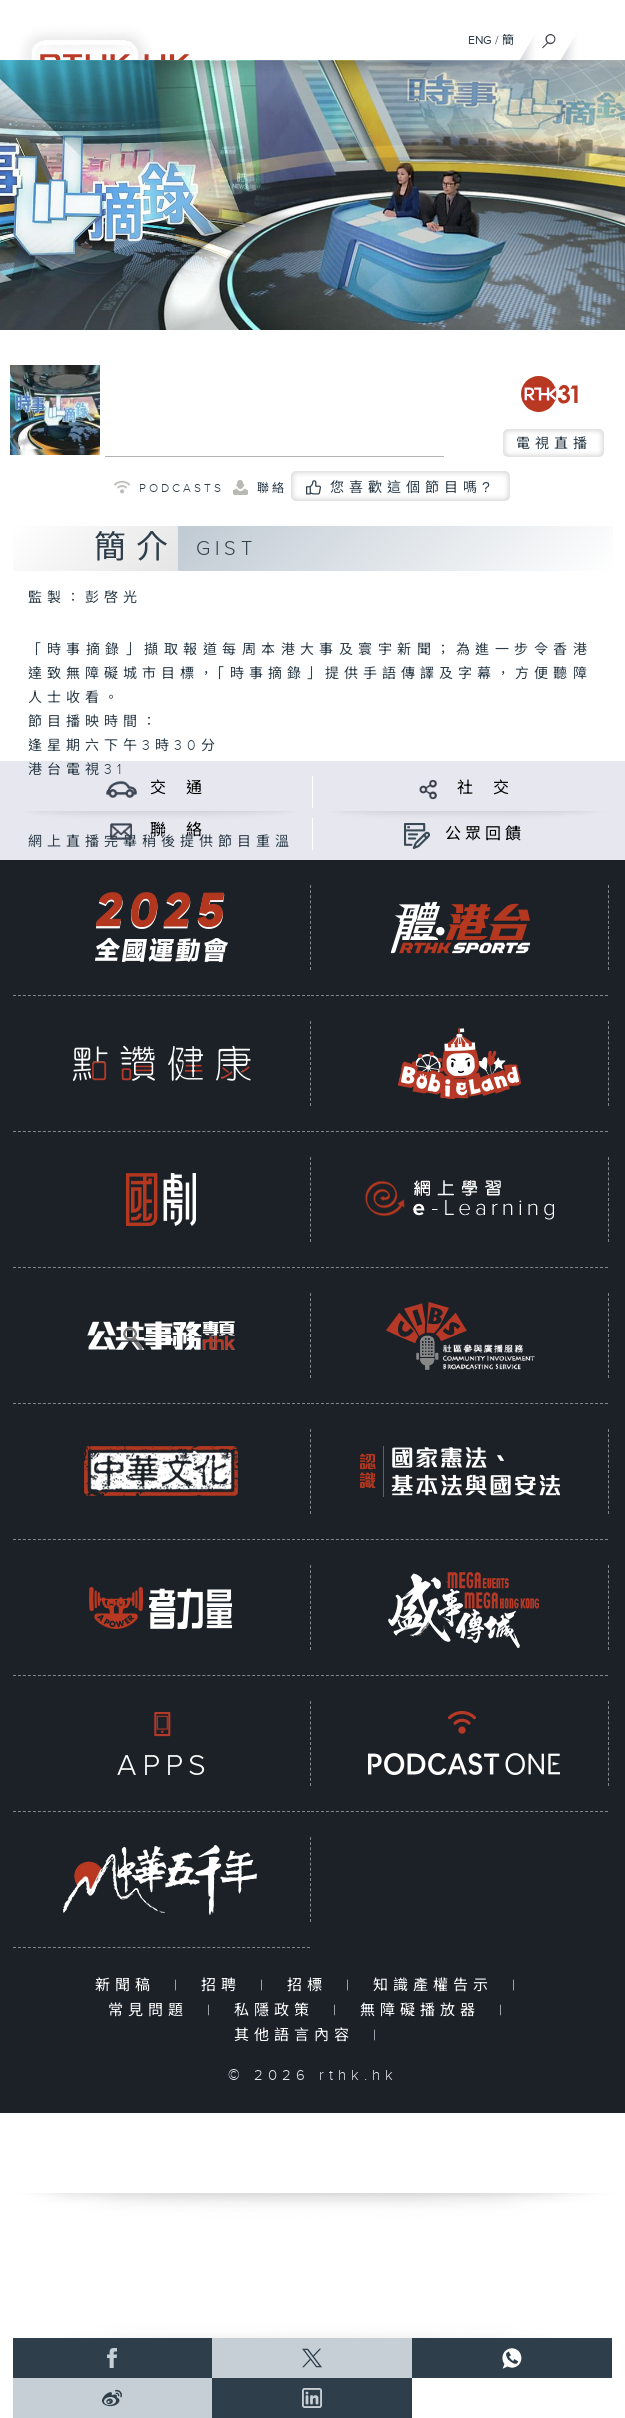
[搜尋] (549, 36)
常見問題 (152, 2010)
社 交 (485, 788)
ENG (480, 40)
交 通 (178, 788)
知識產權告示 (437, 1985)
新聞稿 (129, 1985)
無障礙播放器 (424, 2010)
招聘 (225, 1985)
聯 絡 (178, 830)
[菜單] (597, 36)
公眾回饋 (485, 834)
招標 (311, 1985)
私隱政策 (278, 2010)
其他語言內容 (298, 2035)
